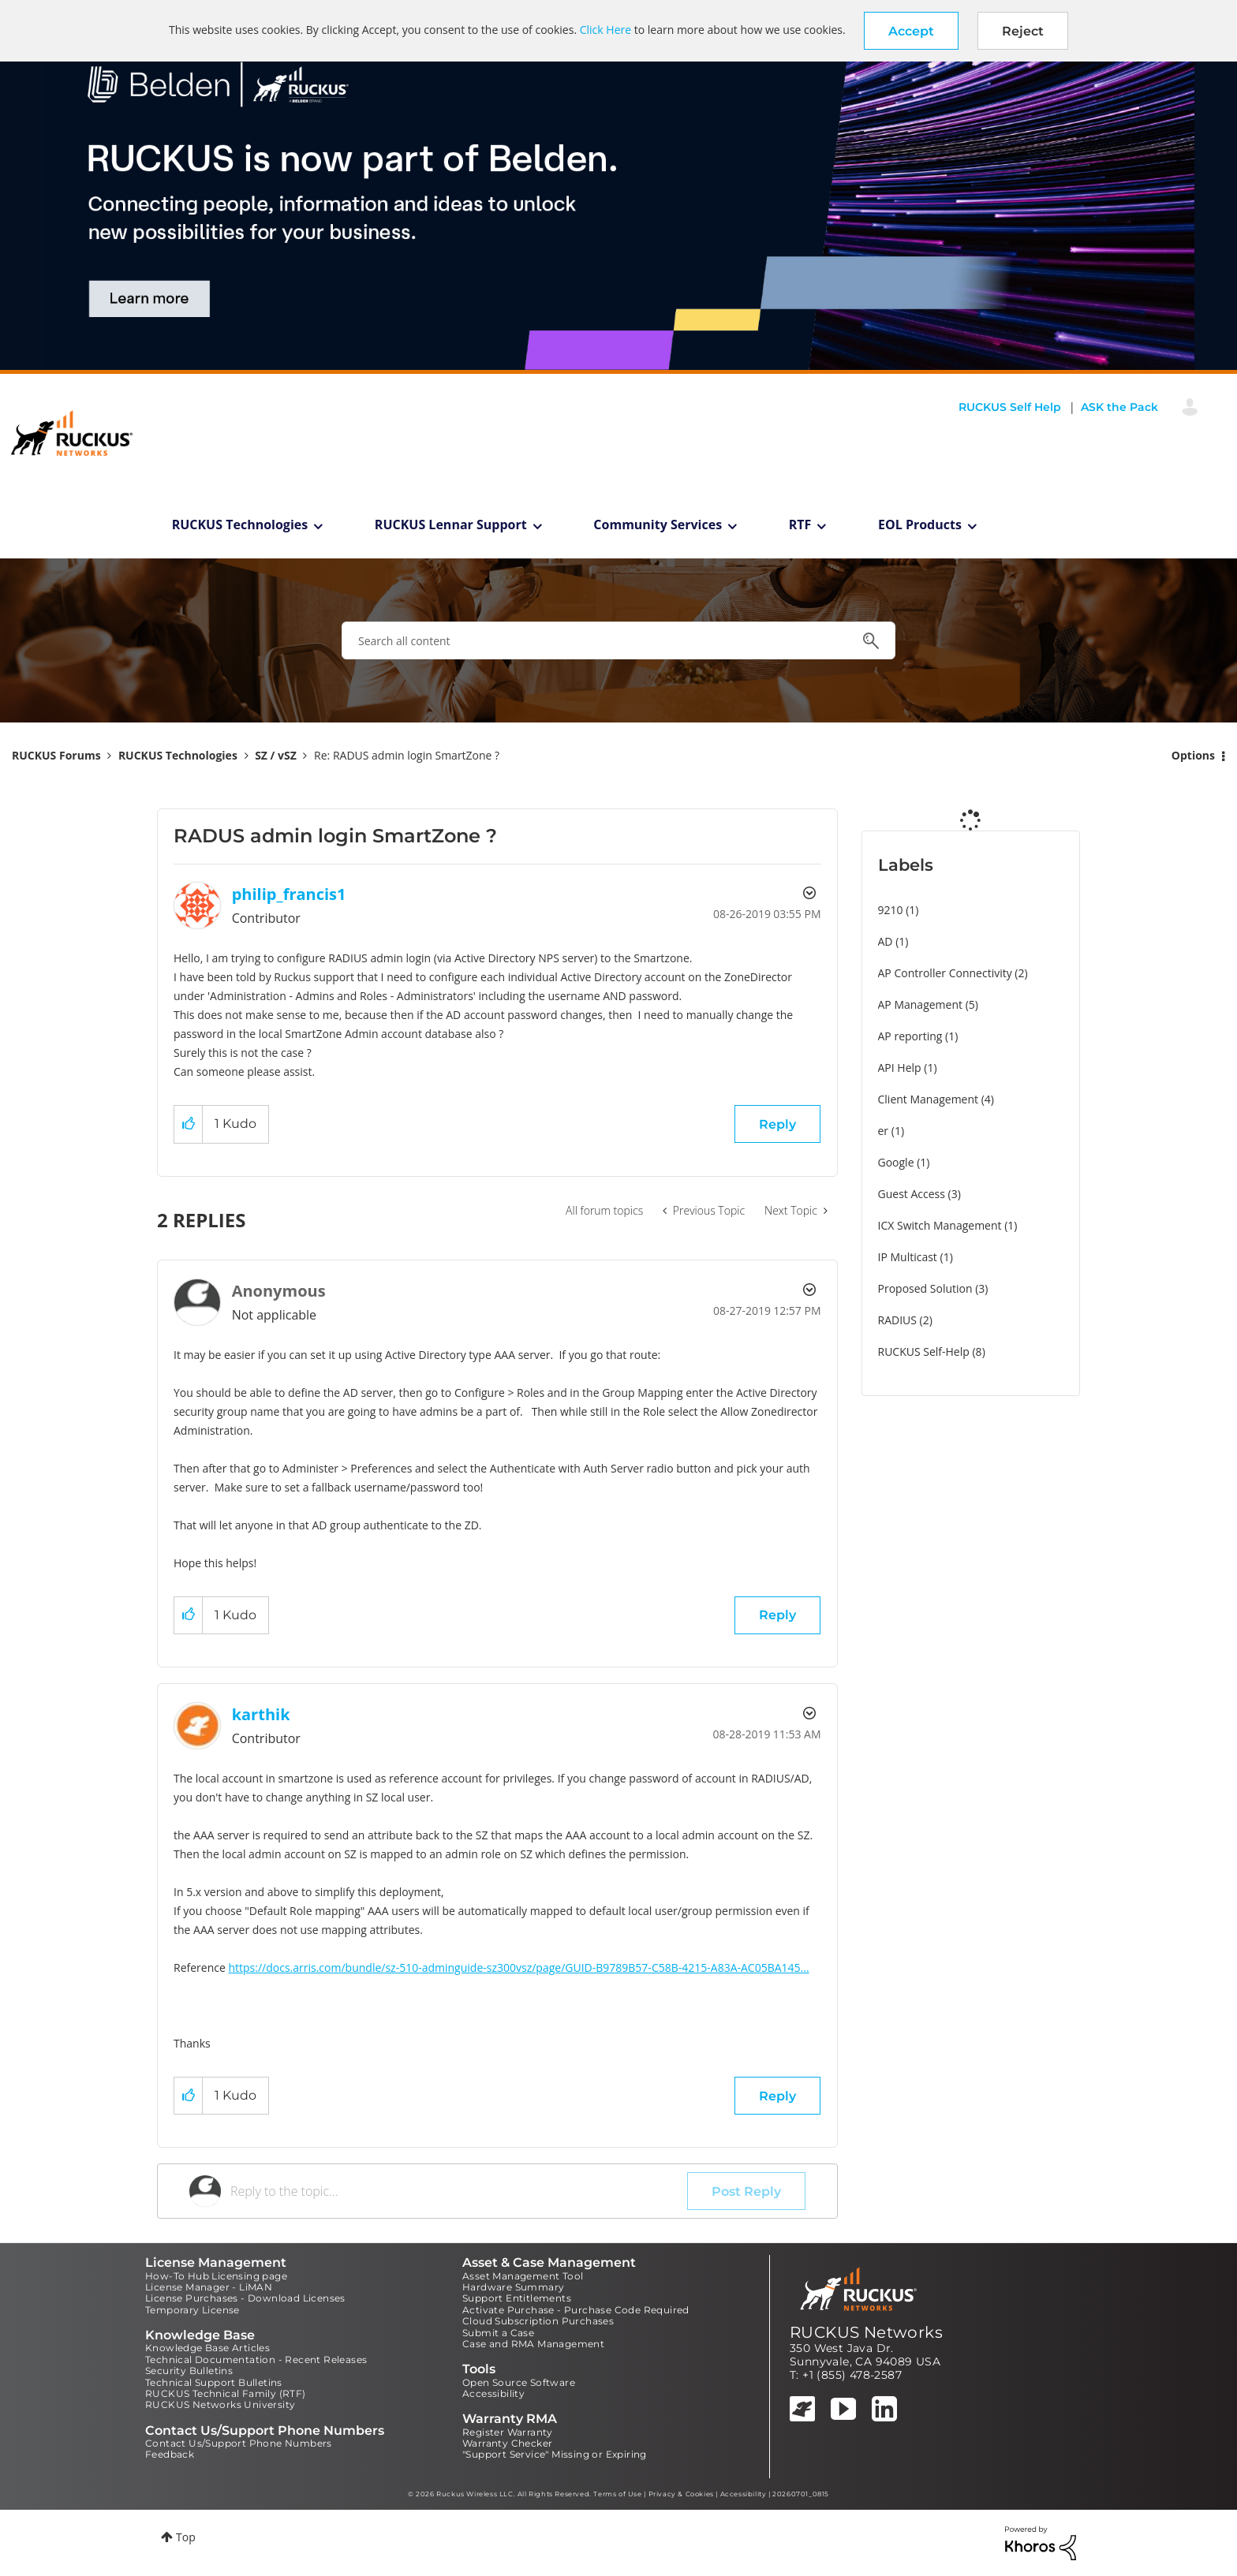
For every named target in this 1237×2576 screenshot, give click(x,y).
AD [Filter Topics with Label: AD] (885, 941)
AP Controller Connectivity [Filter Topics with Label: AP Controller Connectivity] (945, 972)
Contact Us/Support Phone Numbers (238, 2443)
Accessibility (493, 2393)
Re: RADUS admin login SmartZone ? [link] (406, 755)
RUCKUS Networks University (220, 2404)
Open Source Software (518, 2382)
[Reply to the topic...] (458, 2191)
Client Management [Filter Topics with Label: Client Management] (928, 1099)
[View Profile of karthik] (261, 1714)
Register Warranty (507, 2432)
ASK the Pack (1119, 407)
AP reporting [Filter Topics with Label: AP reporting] (910, 1036)
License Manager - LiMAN (208, 2287)
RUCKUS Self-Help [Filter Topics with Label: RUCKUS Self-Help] (924, 1351)
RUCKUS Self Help (1010, 407)
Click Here (605, 29)
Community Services (657, 524)
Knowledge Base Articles (207, 2348)
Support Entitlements (516, 2298)
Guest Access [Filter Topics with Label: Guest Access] (911, 1193)
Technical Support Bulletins (213, 2382)
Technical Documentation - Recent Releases (256, 2359)
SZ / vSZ (276, 755)
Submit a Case (498, 2333)
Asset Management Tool (522, 2276)
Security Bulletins (189, 2370)
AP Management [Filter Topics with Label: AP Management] (920, 1004)
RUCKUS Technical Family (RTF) (225, 2393)
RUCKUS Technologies (240, 524)
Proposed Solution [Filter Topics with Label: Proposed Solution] (925, 1288)
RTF (800, 524)
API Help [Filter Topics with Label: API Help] (899, 1067)
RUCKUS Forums (56, 755)
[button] (911, 31)
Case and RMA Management (533, 2344)
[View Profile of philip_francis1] (289, 894)
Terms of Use (617, 2494)
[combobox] (618, 640)
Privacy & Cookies (681, 2494)
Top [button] (186, 2536)
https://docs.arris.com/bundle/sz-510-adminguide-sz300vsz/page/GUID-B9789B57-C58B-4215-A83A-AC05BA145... (518, 1967)
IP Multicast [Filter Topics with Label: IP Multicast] (907, 1256)
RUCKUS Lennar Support (451, 524)
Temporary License (192, 2310)
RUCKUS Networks (866, 2332)
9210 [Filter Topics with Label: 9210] (890, 909)
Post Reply (746, 2191)
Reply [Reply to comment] (777, 1614)
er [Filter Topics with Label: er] (883, 1130)
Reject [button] (1023, 31)
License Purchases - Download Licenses (245, 2298)
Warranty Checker (507, 2443)
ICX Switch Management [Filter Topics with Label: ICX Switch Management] (940, 1225)
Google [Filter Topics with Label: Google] (896, 1162)
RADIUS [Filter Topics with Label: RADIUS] (897, 1319)
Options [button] (1193, 755)
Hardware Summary (513, 2287)
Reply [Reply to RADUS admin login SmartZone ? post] (777, 1124)
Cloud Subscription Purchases (538, 2321)
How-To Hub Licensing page (216, 2276)
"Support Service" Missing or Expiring (554, 2454)
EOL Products (920, 524)
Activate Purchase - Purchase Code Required (576, 2310)
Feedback (169, 2454)
